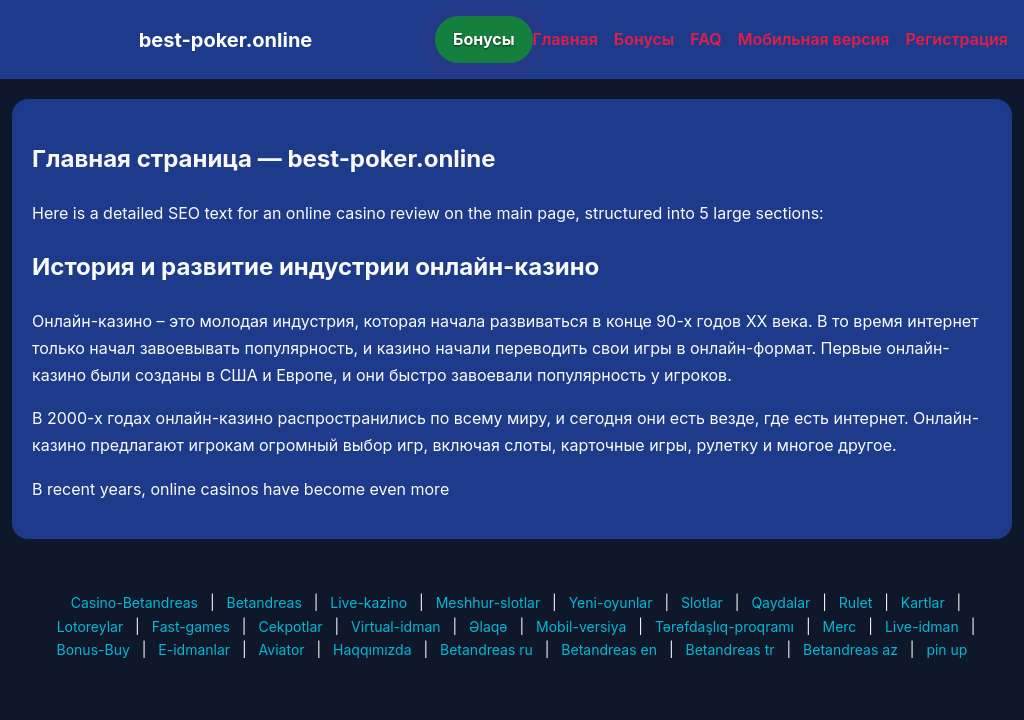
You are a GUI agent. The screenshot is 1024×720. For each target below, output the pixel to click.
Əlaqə (488, 626)
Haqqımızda (372, 649)
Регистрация (956, 39)
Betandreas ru (486, 649)
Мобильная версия (814, 39)
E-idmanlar (194, 649)
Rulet (855, 602)
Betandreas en (609, 649)
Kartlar (923, 602)
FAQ (705, 39)
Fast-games (191, 626)
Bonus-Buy (93, 649)
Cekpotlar (290, 626)
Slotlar (702, 602)
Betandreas (264, 602)
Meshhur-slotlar (488, 602)
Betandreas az (850, 649)
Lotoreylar (90, 626)
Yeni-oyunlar (611, 602)
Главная (565, 39)
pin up (946, 649)
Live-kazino (368, 602)
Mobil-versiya (581, 626)
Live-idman (922, 626)
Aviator (282, 649)
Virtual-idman (395, 626)
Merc (840, 626)
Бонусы (484, 39)
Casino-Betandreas (134, 602)
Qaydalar (780, 602)
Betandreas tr (729, 649)
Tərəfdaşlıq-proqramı (724, 626)
